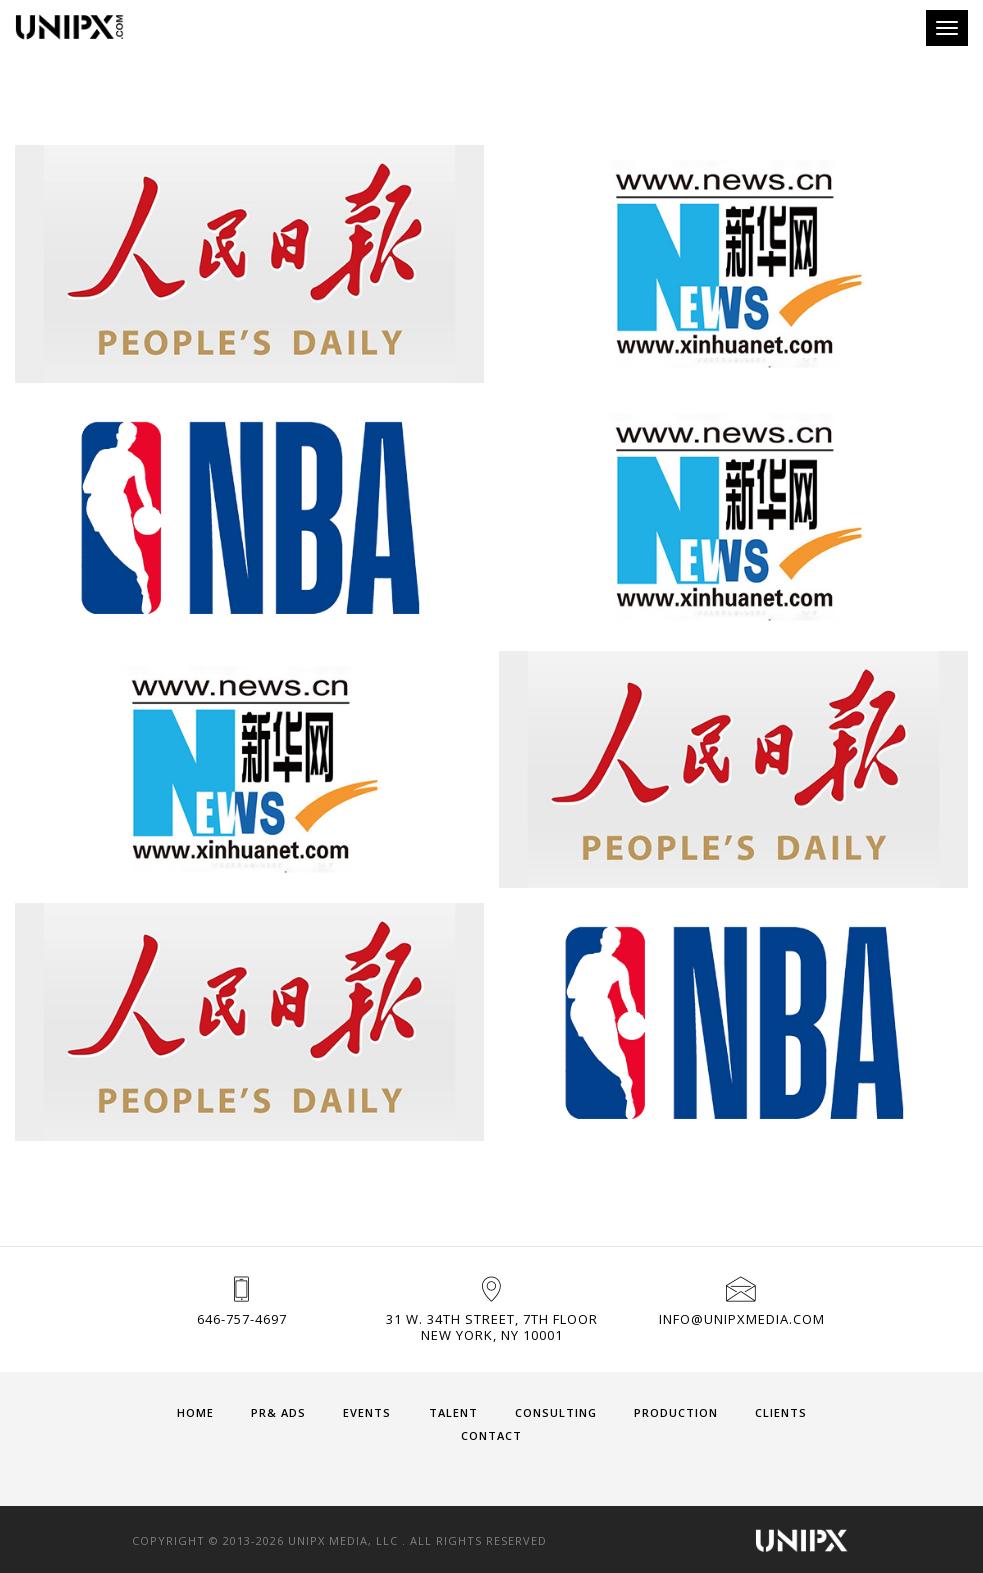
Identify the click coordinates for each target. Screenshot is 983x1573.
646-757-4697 (242, 1319)
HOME (195, 1412)
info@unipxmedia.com (742, 1319)
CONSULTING (556, 1412)
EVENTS (367, 1412)
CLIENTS (781, 1412)
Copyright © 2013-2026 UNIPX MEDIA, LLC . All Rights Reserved (339, 1540)
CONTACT (491, 1435)
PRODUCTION (676, 1412)
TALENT (453, 1412)
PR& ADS (278, 1412)
